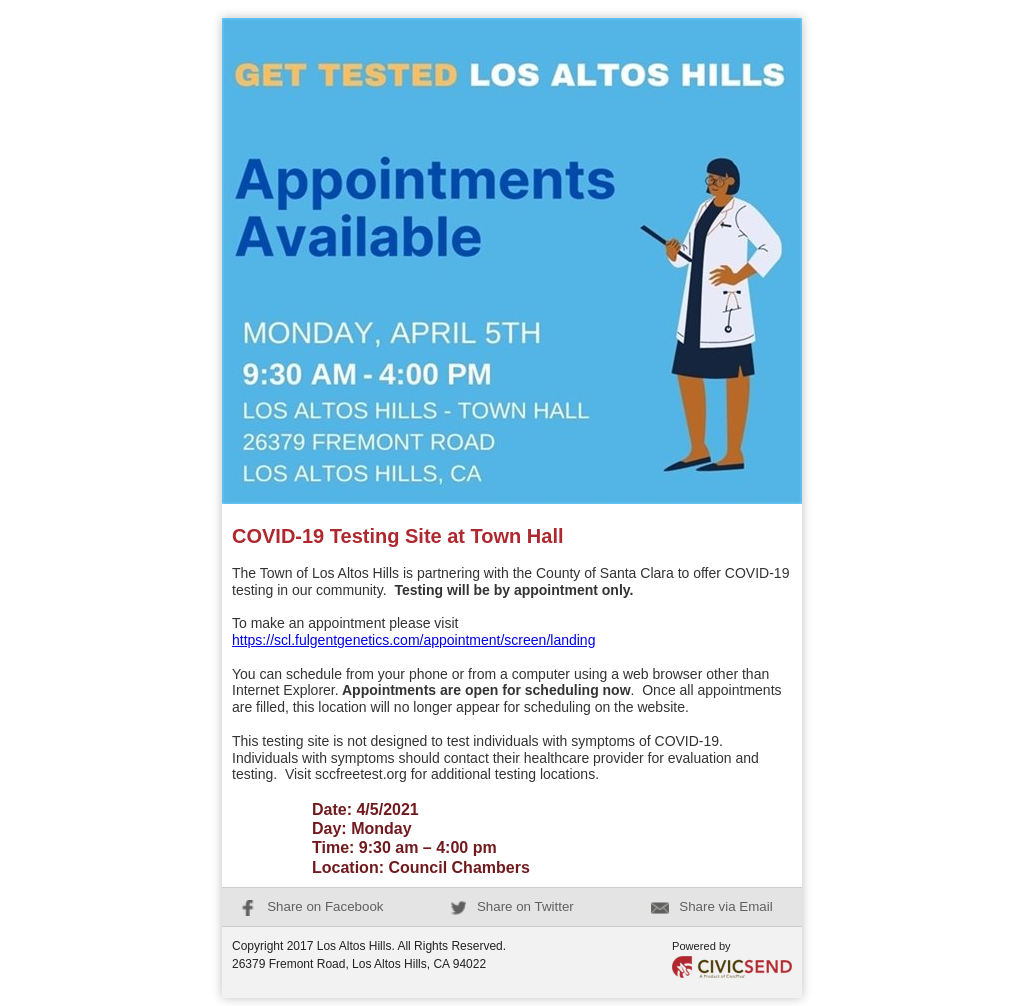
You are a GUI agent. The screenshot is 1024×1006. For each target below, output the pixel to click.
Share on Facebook (311, 906)
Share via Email (711, 906)
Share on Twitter (512, 906)
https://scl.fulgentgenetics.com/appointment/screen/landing (413, 640)
